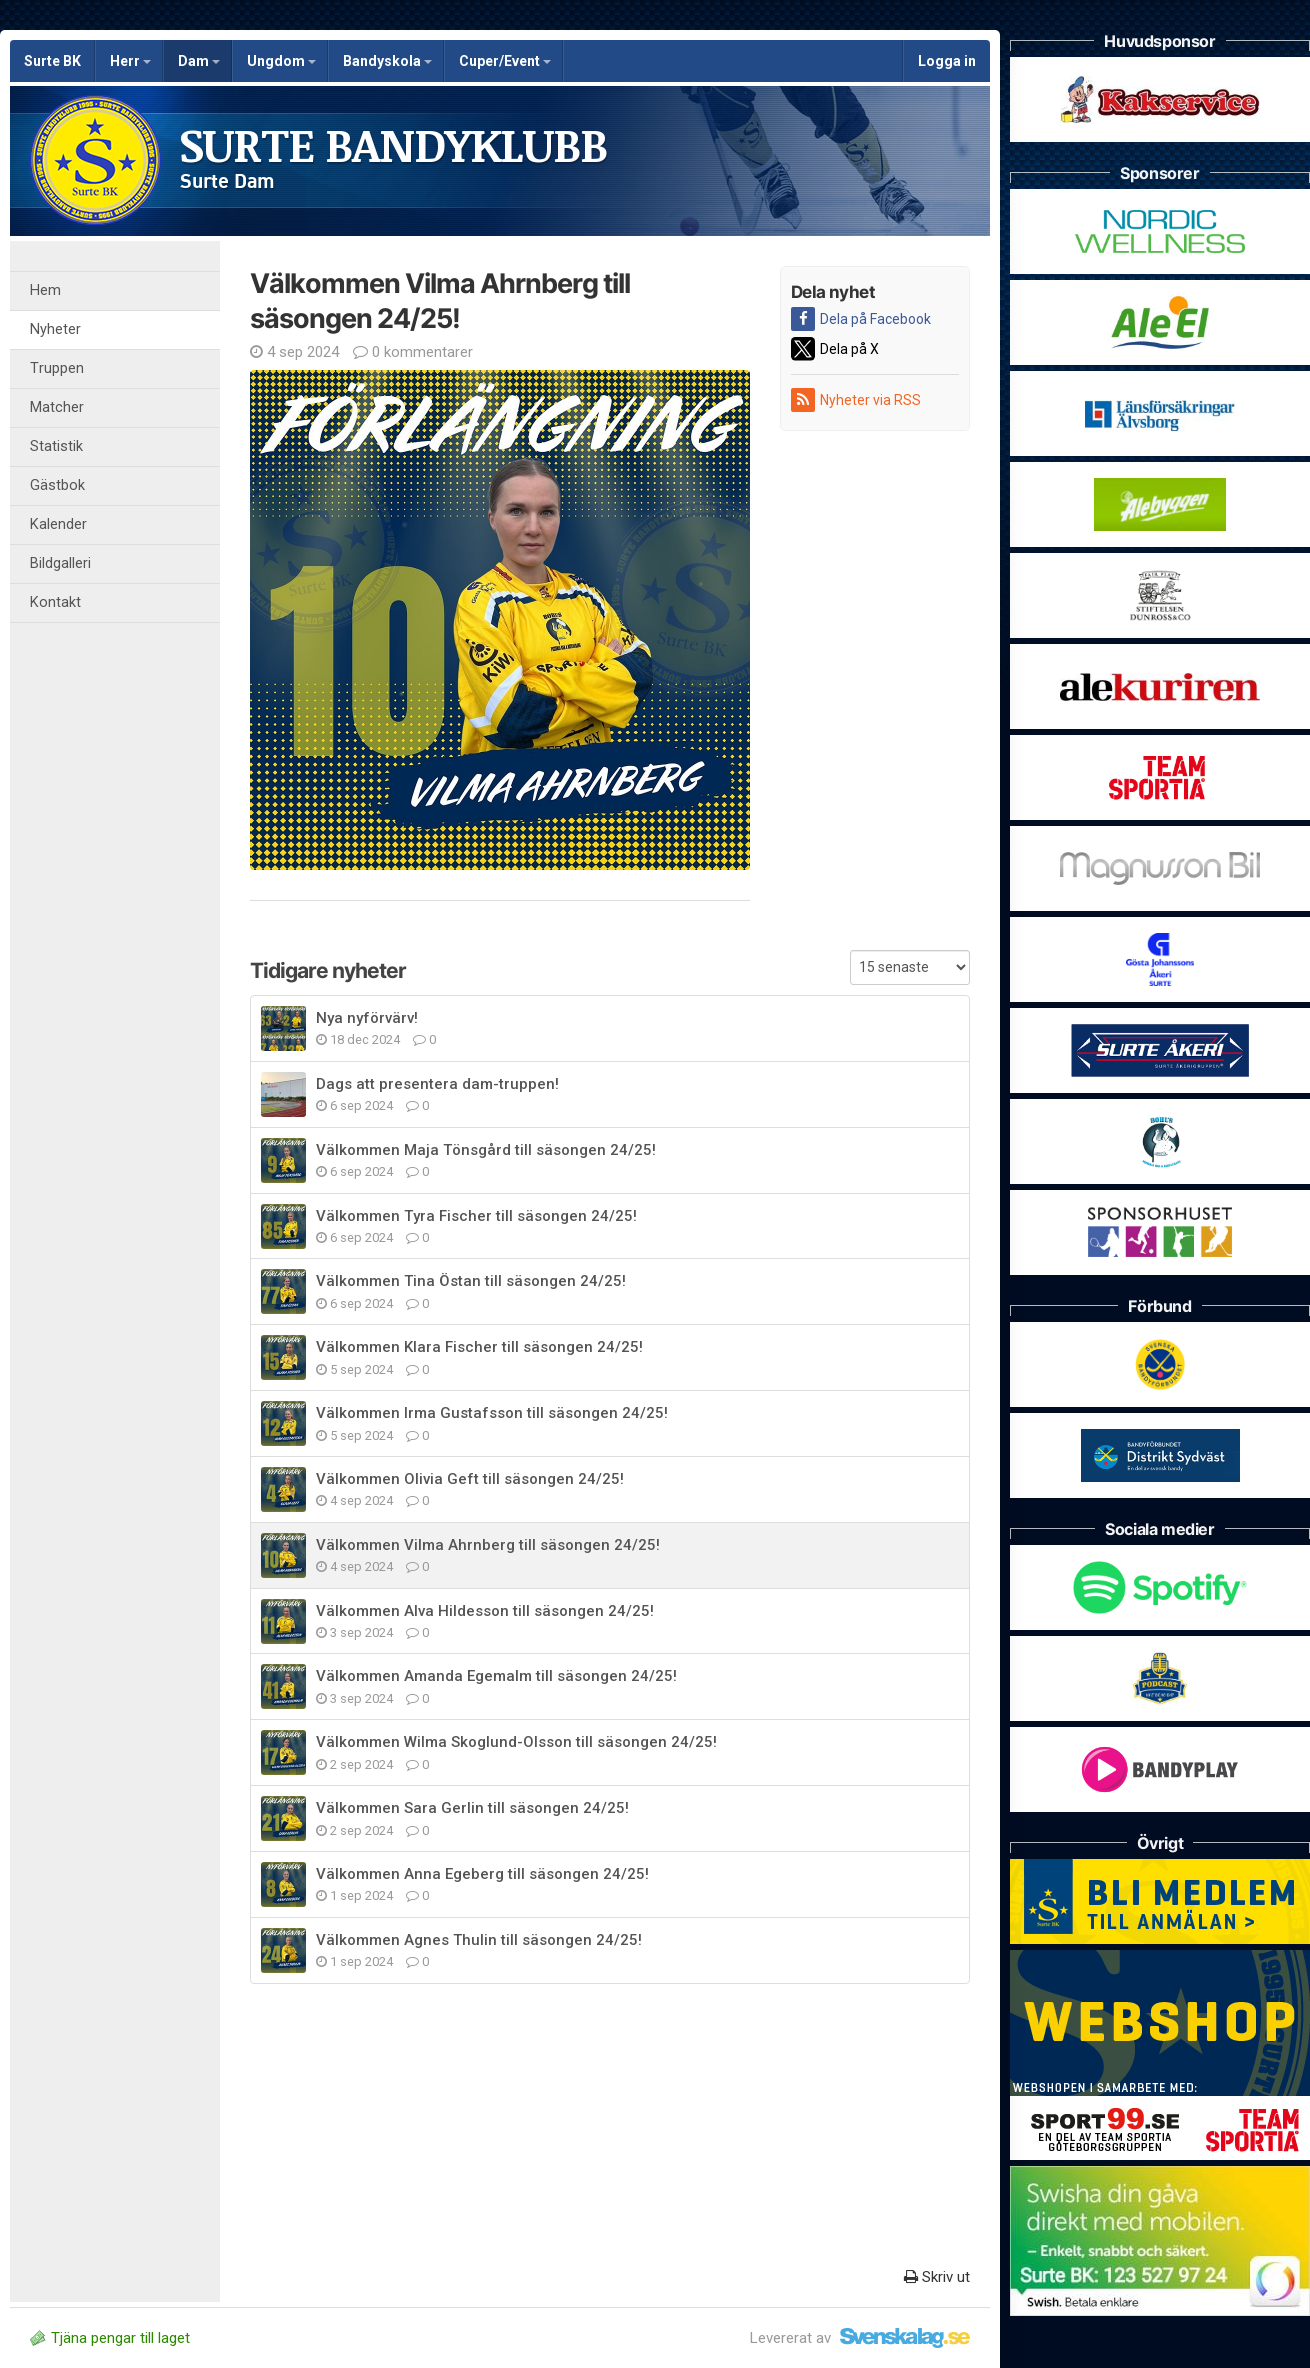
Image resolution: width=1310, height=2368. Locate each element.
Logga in (947, 61)
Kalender (58, 524)
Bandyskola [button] (387, 61)
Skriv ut (937, 2277)
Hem (45, 290)
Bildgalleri (60, 563)
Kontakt (55, 602)
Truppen (57, 368)
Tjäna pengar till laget (110, 2338)
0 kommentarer (413, 352)
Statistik (56, 446)
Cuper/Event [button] (505, 61)
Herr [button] (130, 61)
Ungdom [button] (281, 61)
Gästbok (57, 485)
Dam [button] (199, 61)
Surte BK (52, 61)
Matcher (57, 407)
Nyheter (55, 329)
